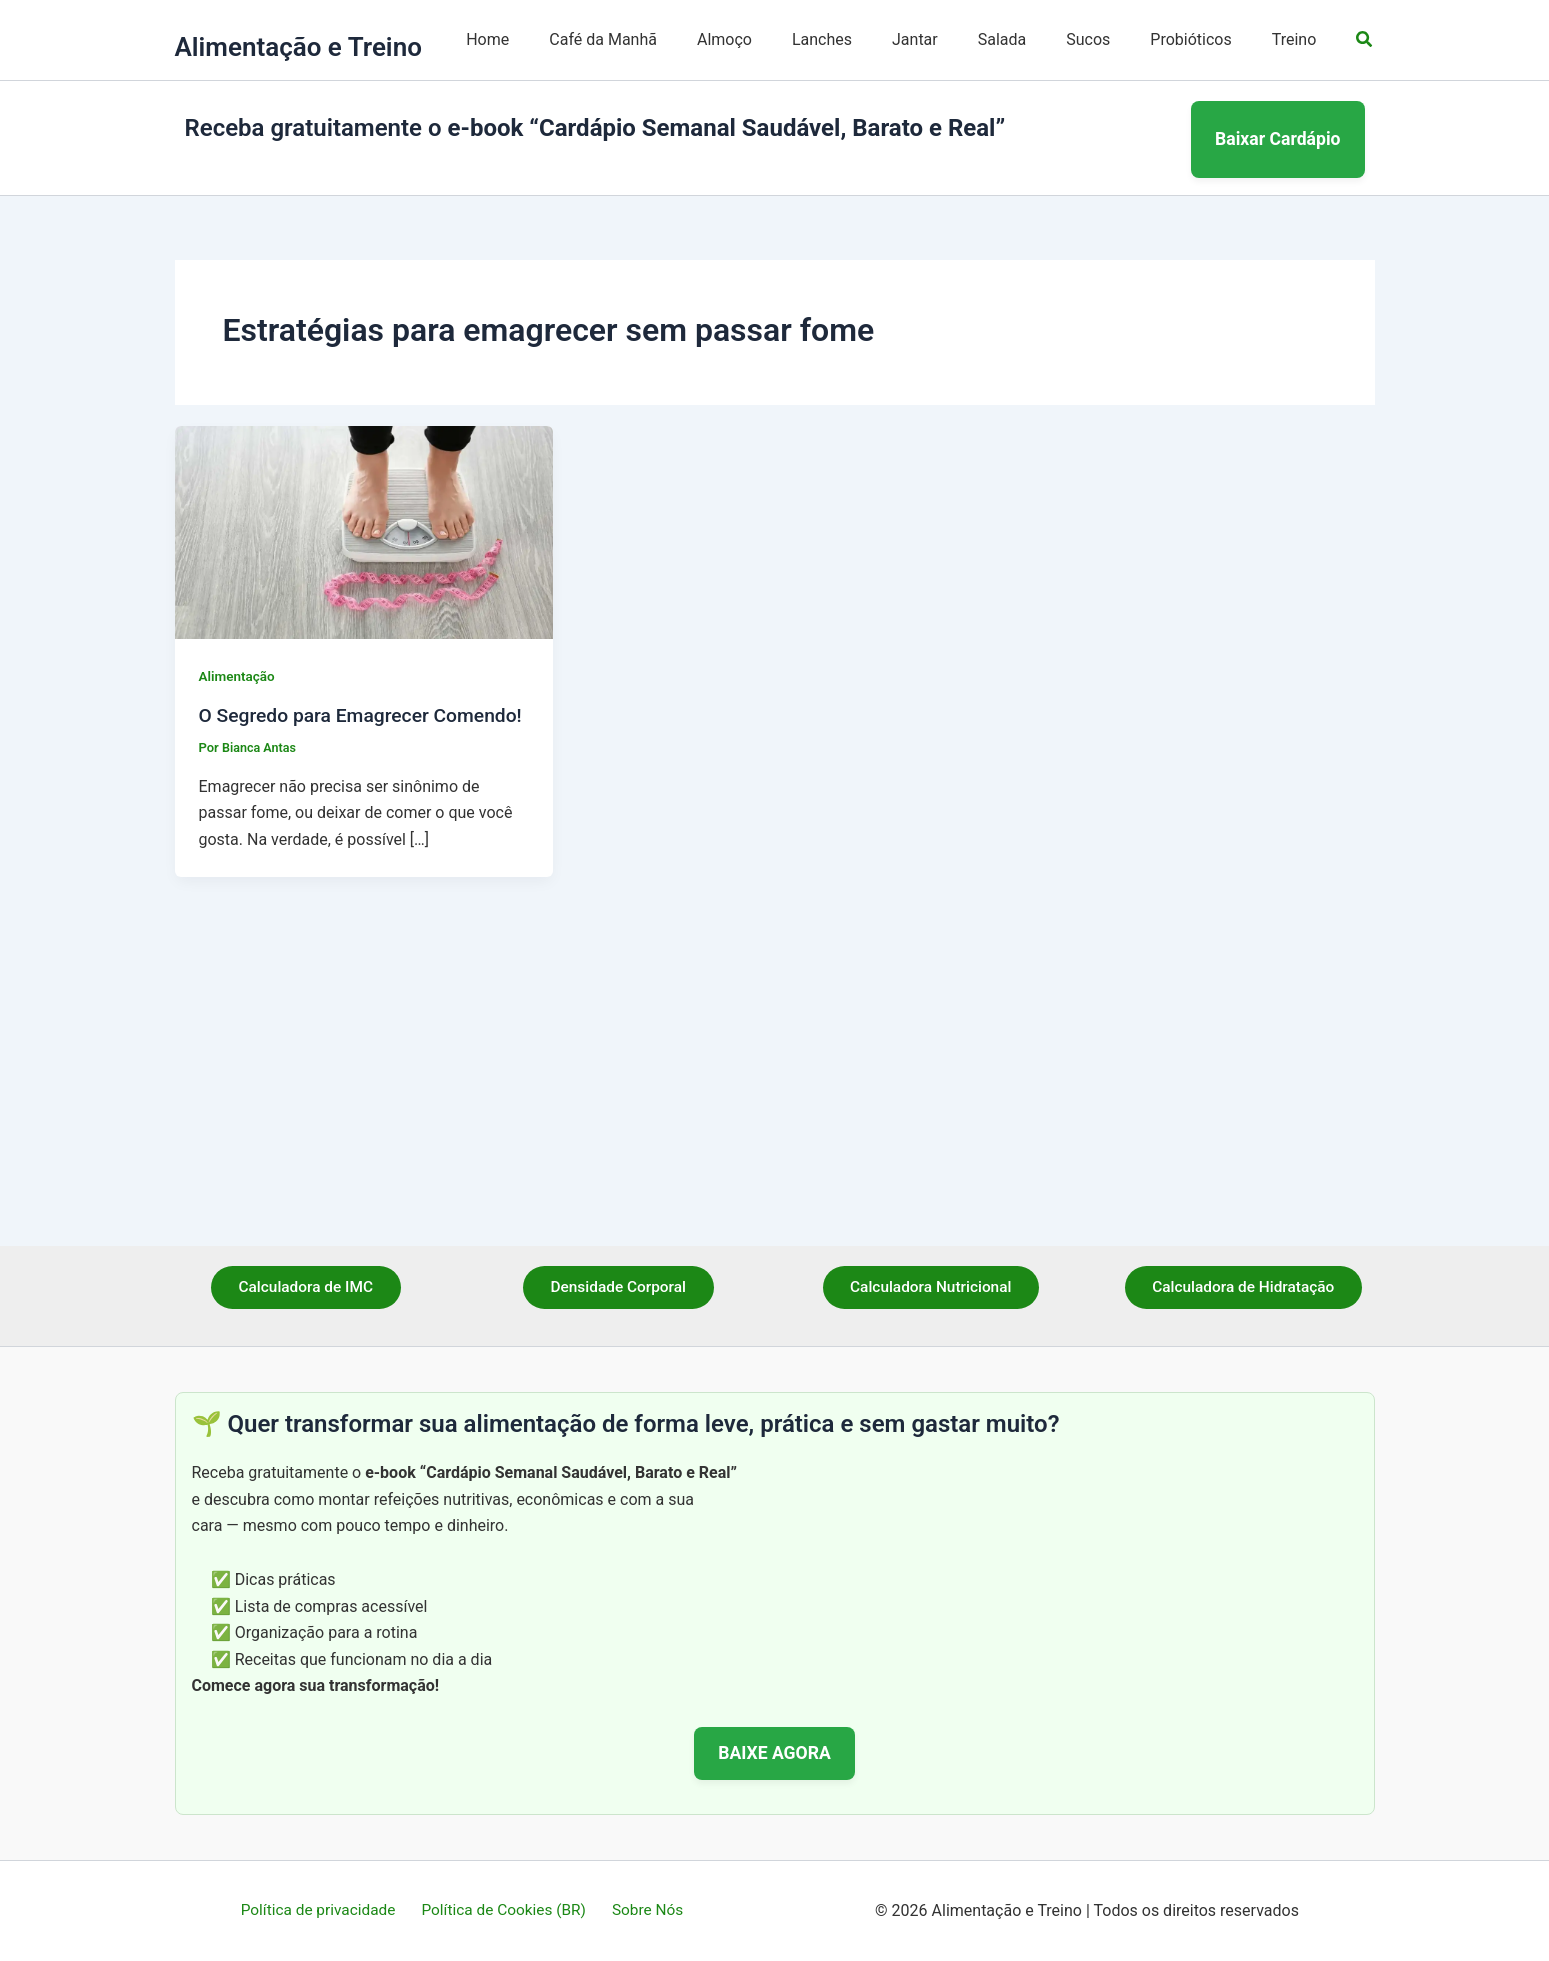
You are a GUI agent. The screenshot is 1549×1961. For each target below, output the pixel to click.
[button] (1365, 175)
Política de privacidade (323, 1910)
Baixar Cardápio (1278, 399)
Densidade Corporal (618, 1288)
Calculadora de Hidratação (1243, 1288)
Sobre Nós (644, 1910)
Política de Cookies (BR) (505, 1910)
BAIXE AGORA (774, 1753)
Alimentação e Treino (298, 319)
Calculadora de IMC (306, 1288)
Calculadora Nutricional (931, 1288)
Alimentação (238, 925)
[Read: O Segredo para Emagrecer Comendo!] (364, 779)
